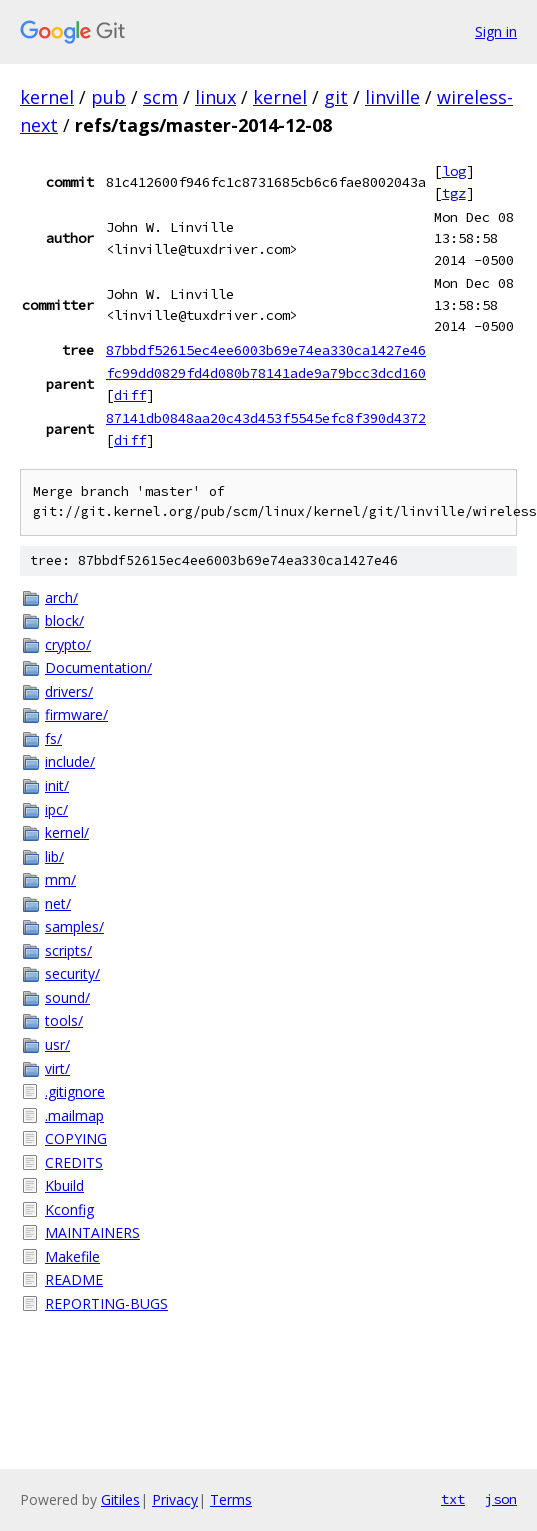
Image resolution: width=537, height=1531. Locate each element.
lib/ (54, 856)
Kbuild (64, 1185)
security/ (72, 973)
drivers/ (69, 691)
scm (160, 97)
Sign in (496, 31)
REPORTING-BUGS (106, 1303)
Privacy (175, 1499)
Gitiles (120, 1499)
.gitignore (75, 1091)
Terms (231, 1499)
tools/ (64, 1020)
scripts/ (68, 950)
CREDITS (74, 1162)
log (454, 171)
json (501, 1499)
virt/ (57, 1068)
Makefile (72, 1256)
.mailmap (74, 1115)
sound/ (67, 997)
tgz (454, 193)
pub (108, 97)
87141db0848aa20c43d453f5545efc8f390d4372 (266, 418)
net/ (58, 903)
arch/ (61, 597)
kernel (47, 97)
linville (392, 97)
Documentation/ (98, 667)
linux (215, 97)
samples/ (74, 926)
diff (130, 395)
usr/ (57, 1044)
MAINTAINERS (92, 1232)
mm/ (60, 879)
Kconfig (69, 1209)
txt (453, 1499)
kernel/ (67, 832)
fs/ (53, 738)
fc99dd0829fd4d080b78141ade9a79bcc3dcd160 (266, 373)
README (74, 1279)
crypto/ (68, 644)
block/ (64, 620)
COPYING (76, 1138)
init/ (57, 785)
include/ (70, 761)
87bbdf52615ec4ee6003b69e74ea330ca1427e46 (266, 350)
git (336, 97)
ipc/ (56, 809)
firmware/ (76, 714)
